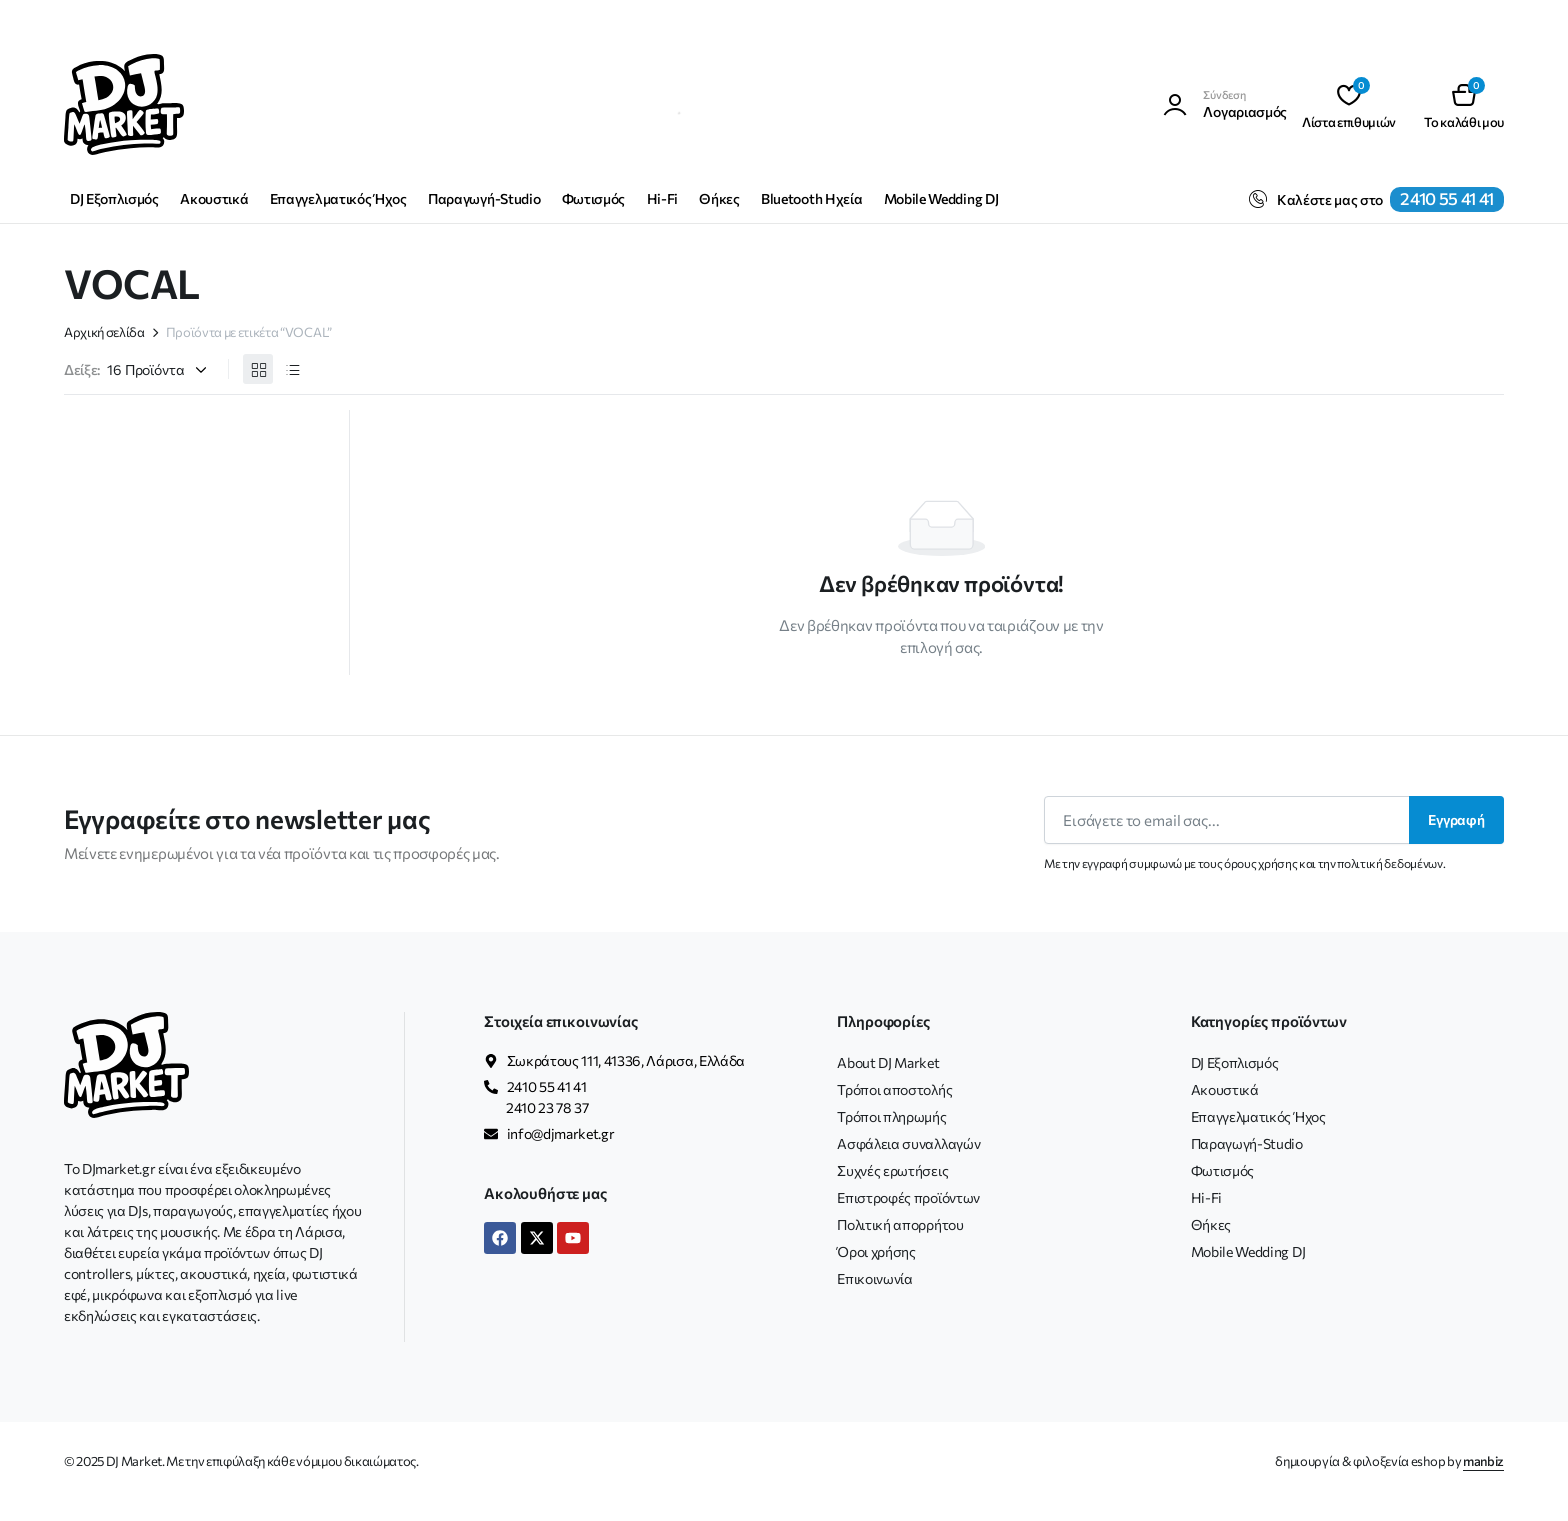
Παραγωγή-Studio (484, 198)
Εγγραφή (1456, 819)
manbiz (1483, 1461)
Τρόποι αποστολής (894, 1089)
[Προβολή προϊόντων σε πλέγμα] (258, 369)
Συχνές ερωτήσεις (892, 1170)
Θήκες (719, 198)
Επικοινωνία (874, 1278)
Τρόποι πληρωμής (891, 1116)
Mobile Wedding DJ (941, 198)
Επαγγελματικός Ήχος (338, 198)
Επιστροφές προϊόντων (908, 1197)
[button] (1464, 104)
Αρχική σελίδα (104, 332)
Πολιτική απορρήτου (900, 1224)
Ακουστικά (214, 198)
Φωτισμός (593, 198)
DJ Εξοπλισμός (114, 198)
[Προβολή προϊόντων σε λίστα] (292, 369)
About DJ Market (888, 1062)
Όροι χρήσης (876, 1251)
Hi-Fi (662, 198)
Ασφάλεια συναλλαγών (908, 1143)
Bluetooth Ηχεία (811, 198)
